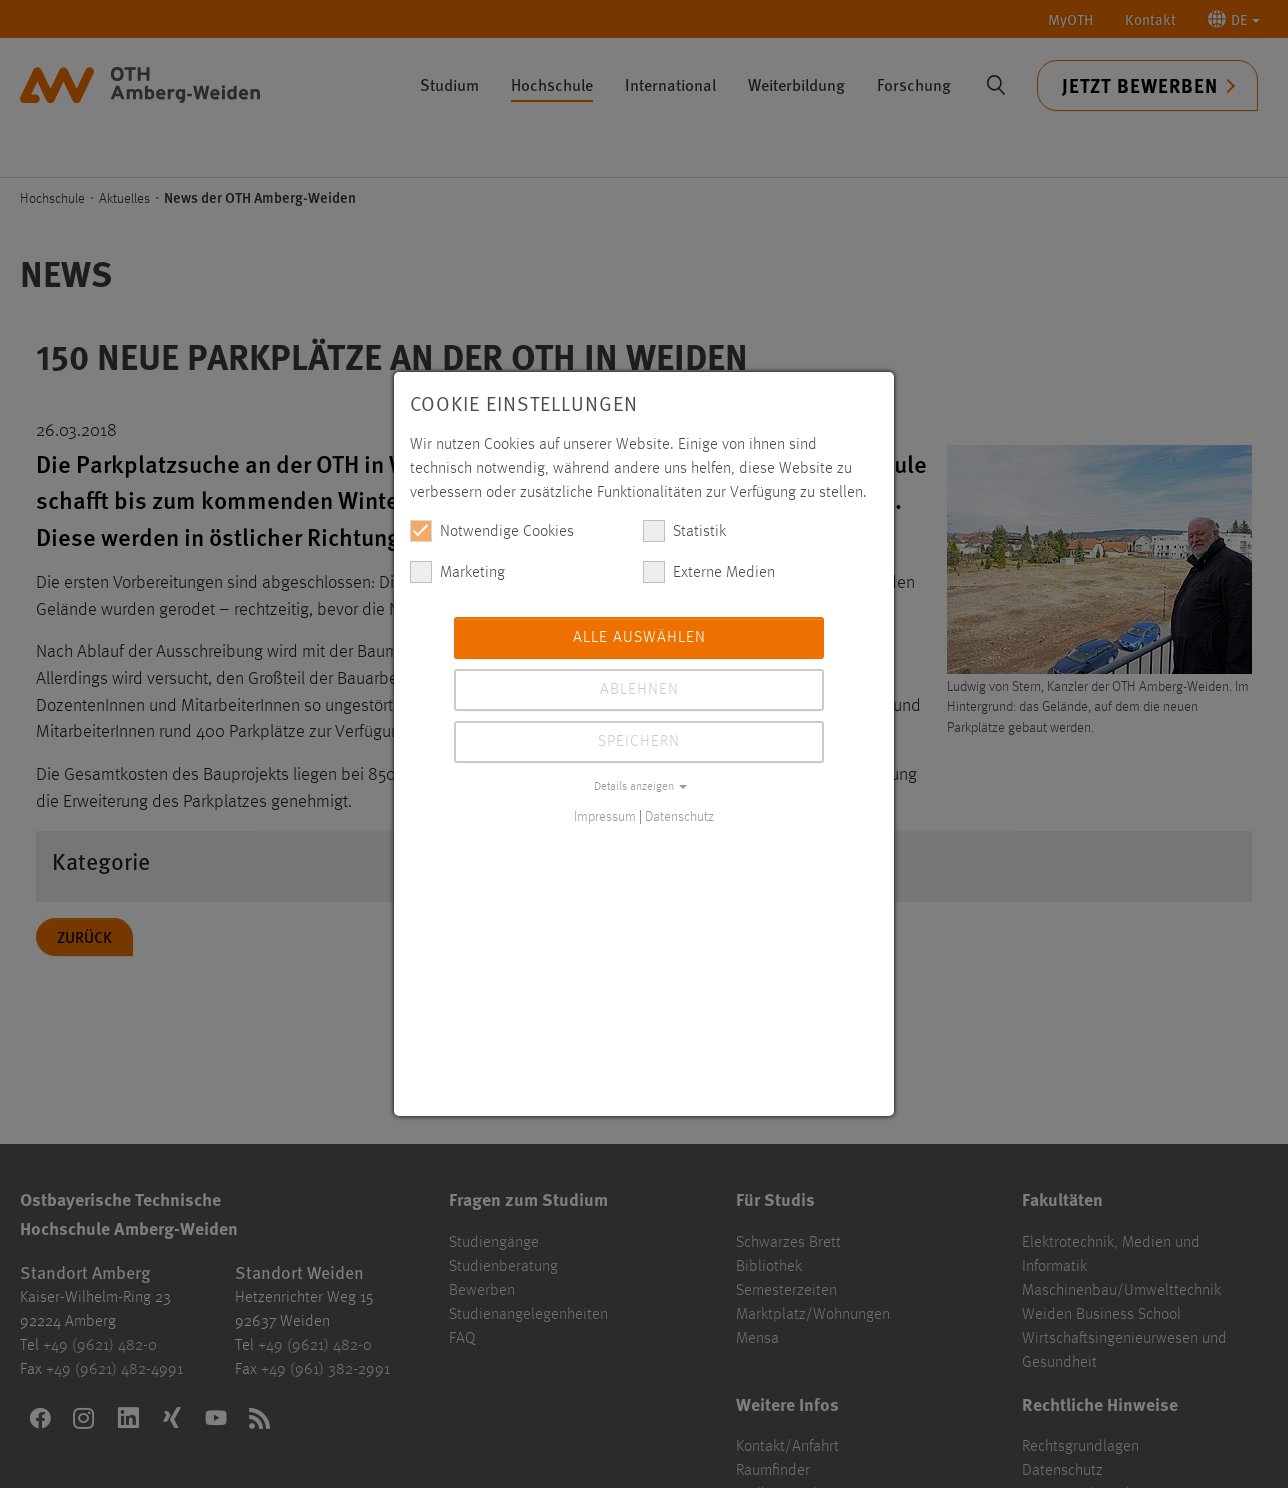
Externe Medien (709, 572)
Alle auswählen (639, 638)
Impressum (605, 817)
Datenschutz (679, 817)
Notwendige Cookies (492, 531)
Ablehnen (639, 690)
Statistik (684, 531)
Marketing (457, 572)
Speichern (639, 742)
